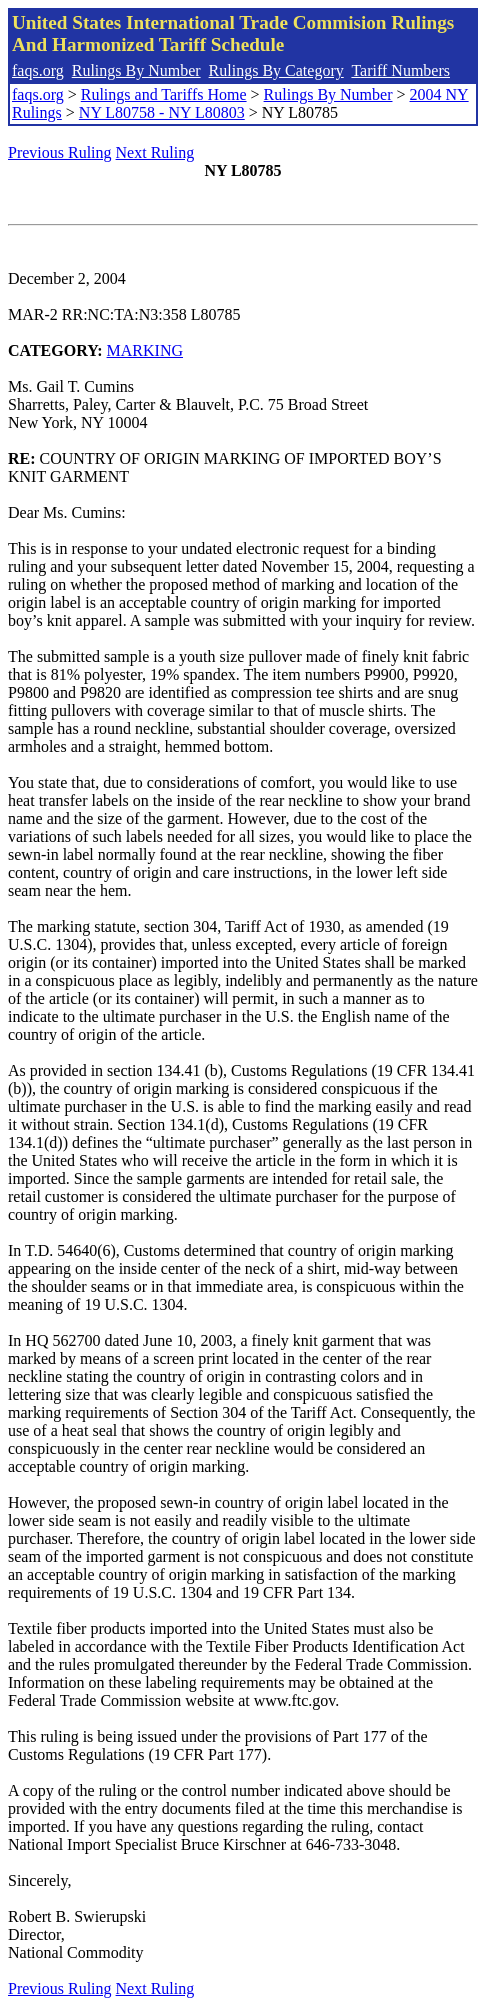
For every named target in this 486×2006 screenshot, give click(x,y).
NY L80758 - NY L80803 (162, 112)
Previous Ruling (60, 152)
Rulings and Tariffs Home (164, 94)
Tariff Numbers (400, 70)
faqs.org (38, 70)
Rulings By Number (136, 70)
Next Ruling (155, 152)
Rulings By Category (276, 70)
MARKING (145, 350)
